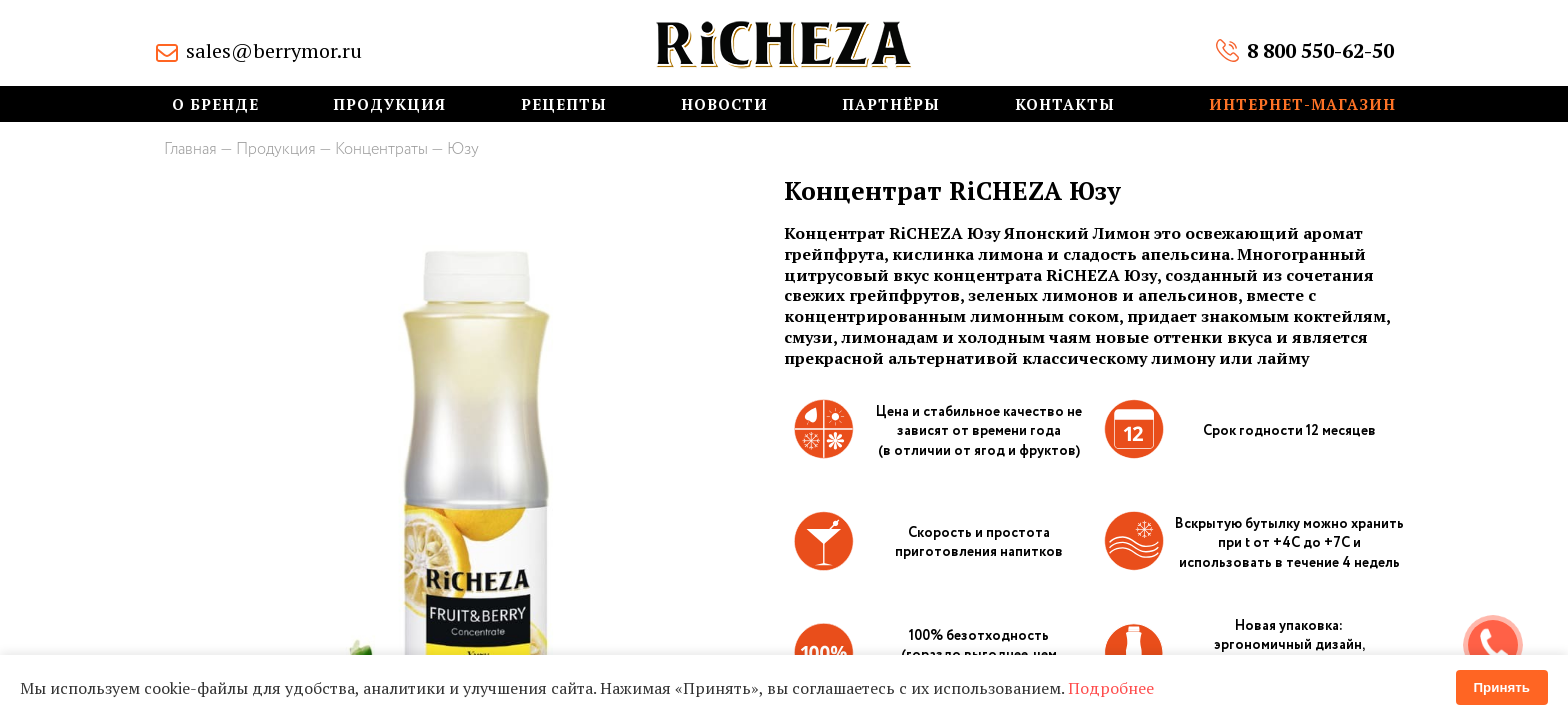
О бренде (215, 104)
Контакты (1065, 104)
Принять (1502, 687)
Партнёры (891, 104)
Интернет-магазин (1302, 104)
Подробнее (1111, 688)
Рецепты (564, 104)
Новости (724, 104)
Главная (190, 149)
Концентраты (381, 149)
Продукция (389, 104)
